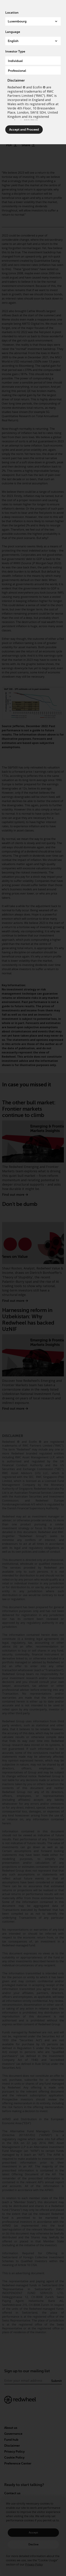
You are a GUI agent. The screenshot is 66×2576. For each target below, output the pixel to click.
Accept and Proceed (24, 129)
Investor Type (15, 51)
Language (12, 32)
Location (11, 12)
